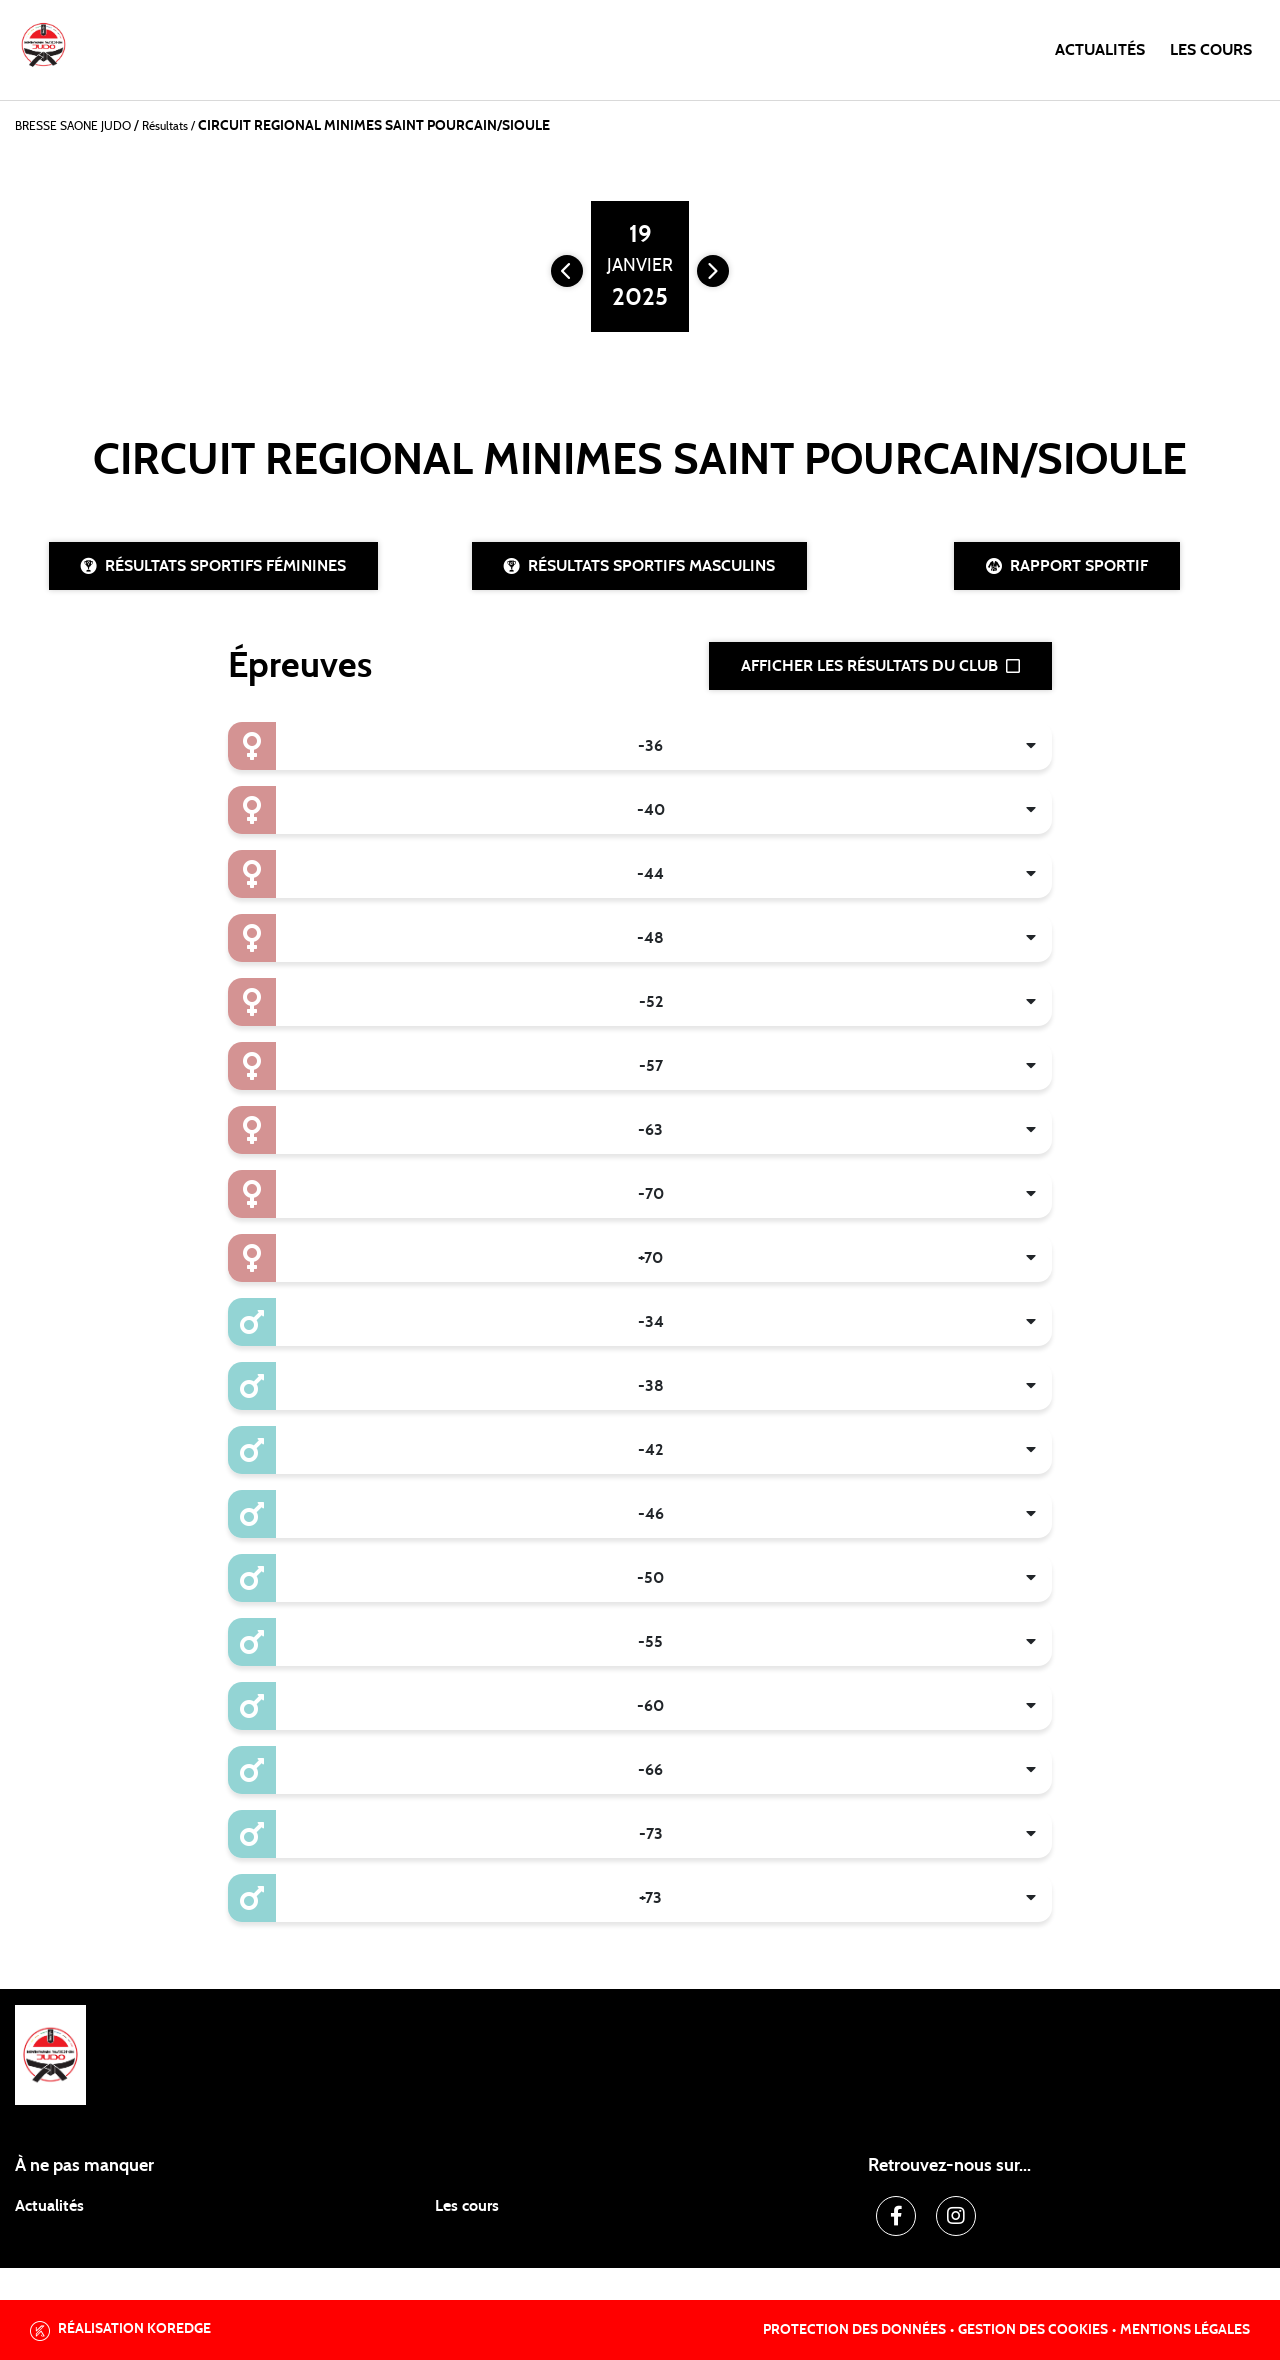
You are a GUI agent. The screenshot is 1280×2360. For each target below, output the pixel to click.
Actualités (1100, 50)
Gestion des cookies (1033, 2330)
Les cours (1211, 50)
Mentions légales (1185, 2330)
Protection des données (854, 2330)
